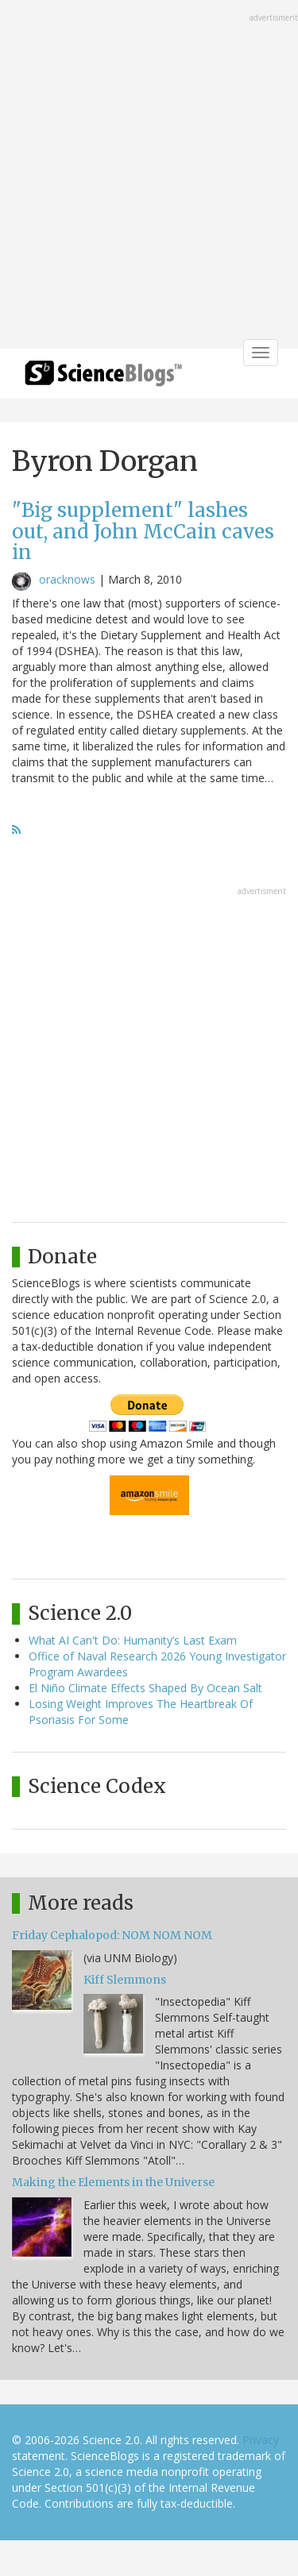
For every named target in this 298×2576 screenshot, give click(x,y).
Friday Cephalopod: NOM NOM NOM (112, 1935)
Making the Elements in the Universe (113, 2182)
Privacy (260, 2439)
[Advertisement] (149, 176)
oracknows (67, 579)
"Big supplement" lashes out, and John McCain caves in (143, 531)
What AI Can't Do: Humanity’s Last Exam (133, 1640)
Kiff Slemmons (124, 1979)
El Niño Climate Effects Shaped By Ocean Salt (145, 1687)
